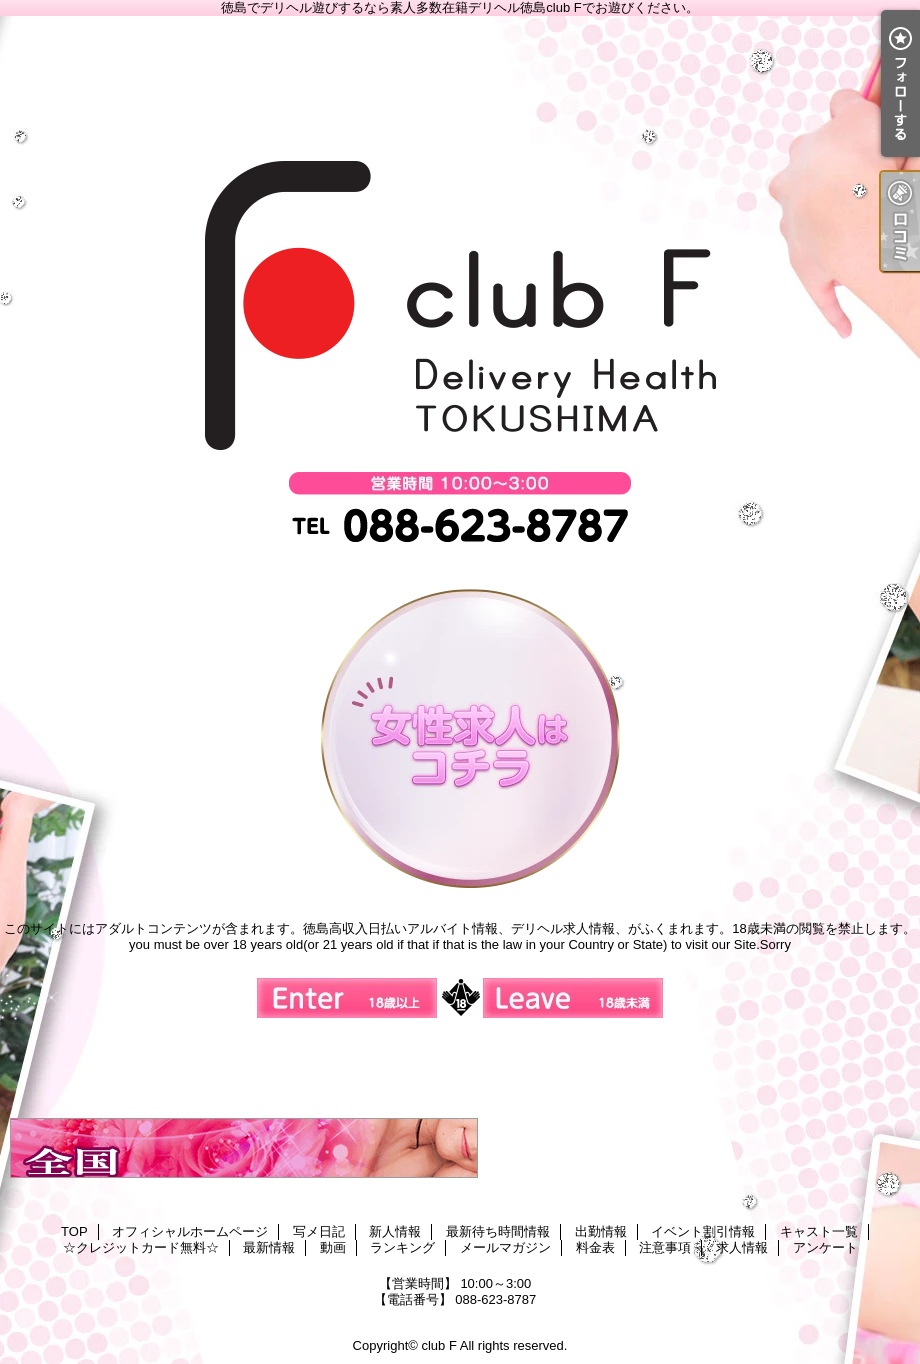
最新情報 (269, 1247)
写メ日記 (319, 1231)
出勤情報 (601, 1231)
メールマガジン (505, 1247)
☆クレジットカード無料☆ (141, 1247)
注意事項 (665, 1247)
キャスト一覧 (819, 1231)
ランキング (402, 1247)
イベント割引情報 (703, 1231)
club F (438, 1345)
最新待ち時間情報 (498, 1231)
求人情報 (742, 1247)
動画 (333, 1247)
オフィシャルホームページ (190, 1231)
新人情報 (395, 1231)
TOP (74, 1231)
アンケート (825, 1247)
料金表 (595, 1247)
